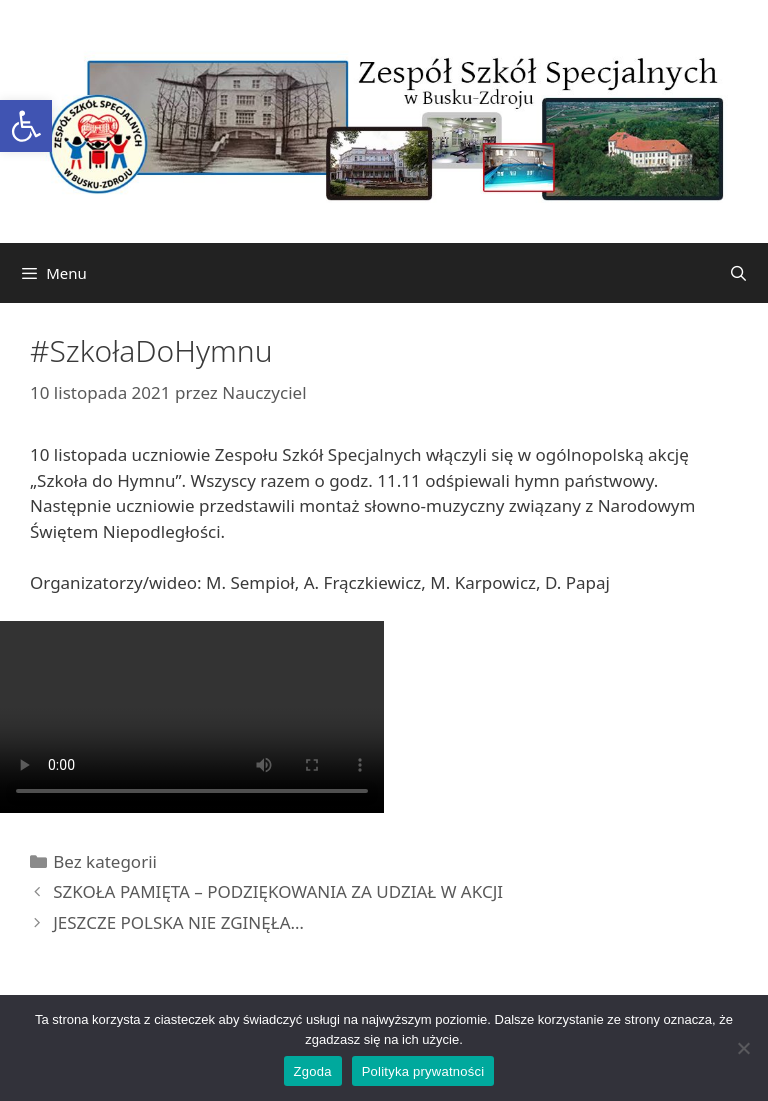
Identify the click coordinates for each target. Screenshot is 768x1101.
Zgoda (313, 1071)
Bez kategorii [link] (105, 861)
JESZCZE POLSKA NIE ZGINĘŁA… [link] (178, 922)
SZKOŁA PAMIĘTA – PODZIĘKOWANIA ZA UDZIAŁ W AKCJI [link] (278, 891)
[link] (26, 126)
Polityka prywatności (423, 1071)
